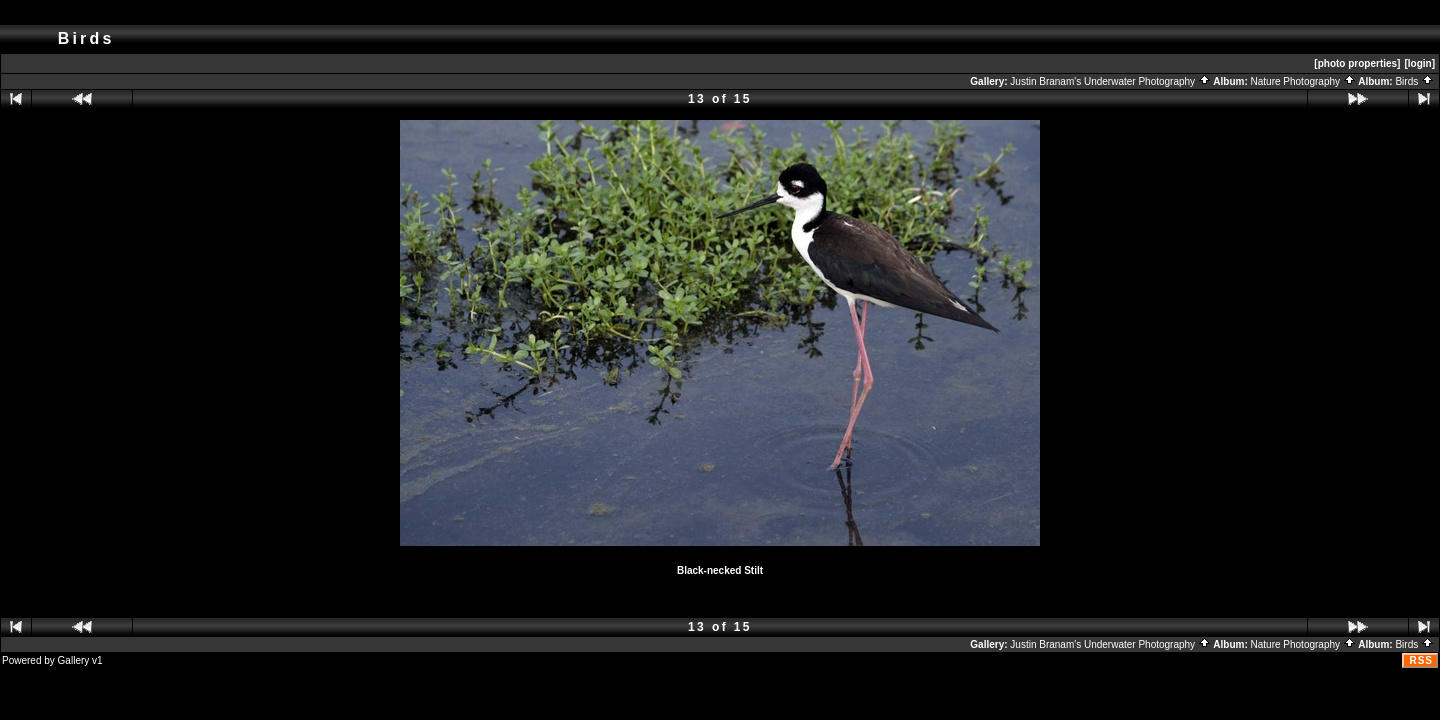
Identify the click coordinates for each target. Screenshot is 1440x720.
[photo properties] (1357, 63)
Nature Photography (1303, 81)
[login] (1419, 63)
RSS (1421, 660)
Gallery (74, 660)
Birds (1414, 81)
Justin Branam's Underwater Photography (1110, 81)
